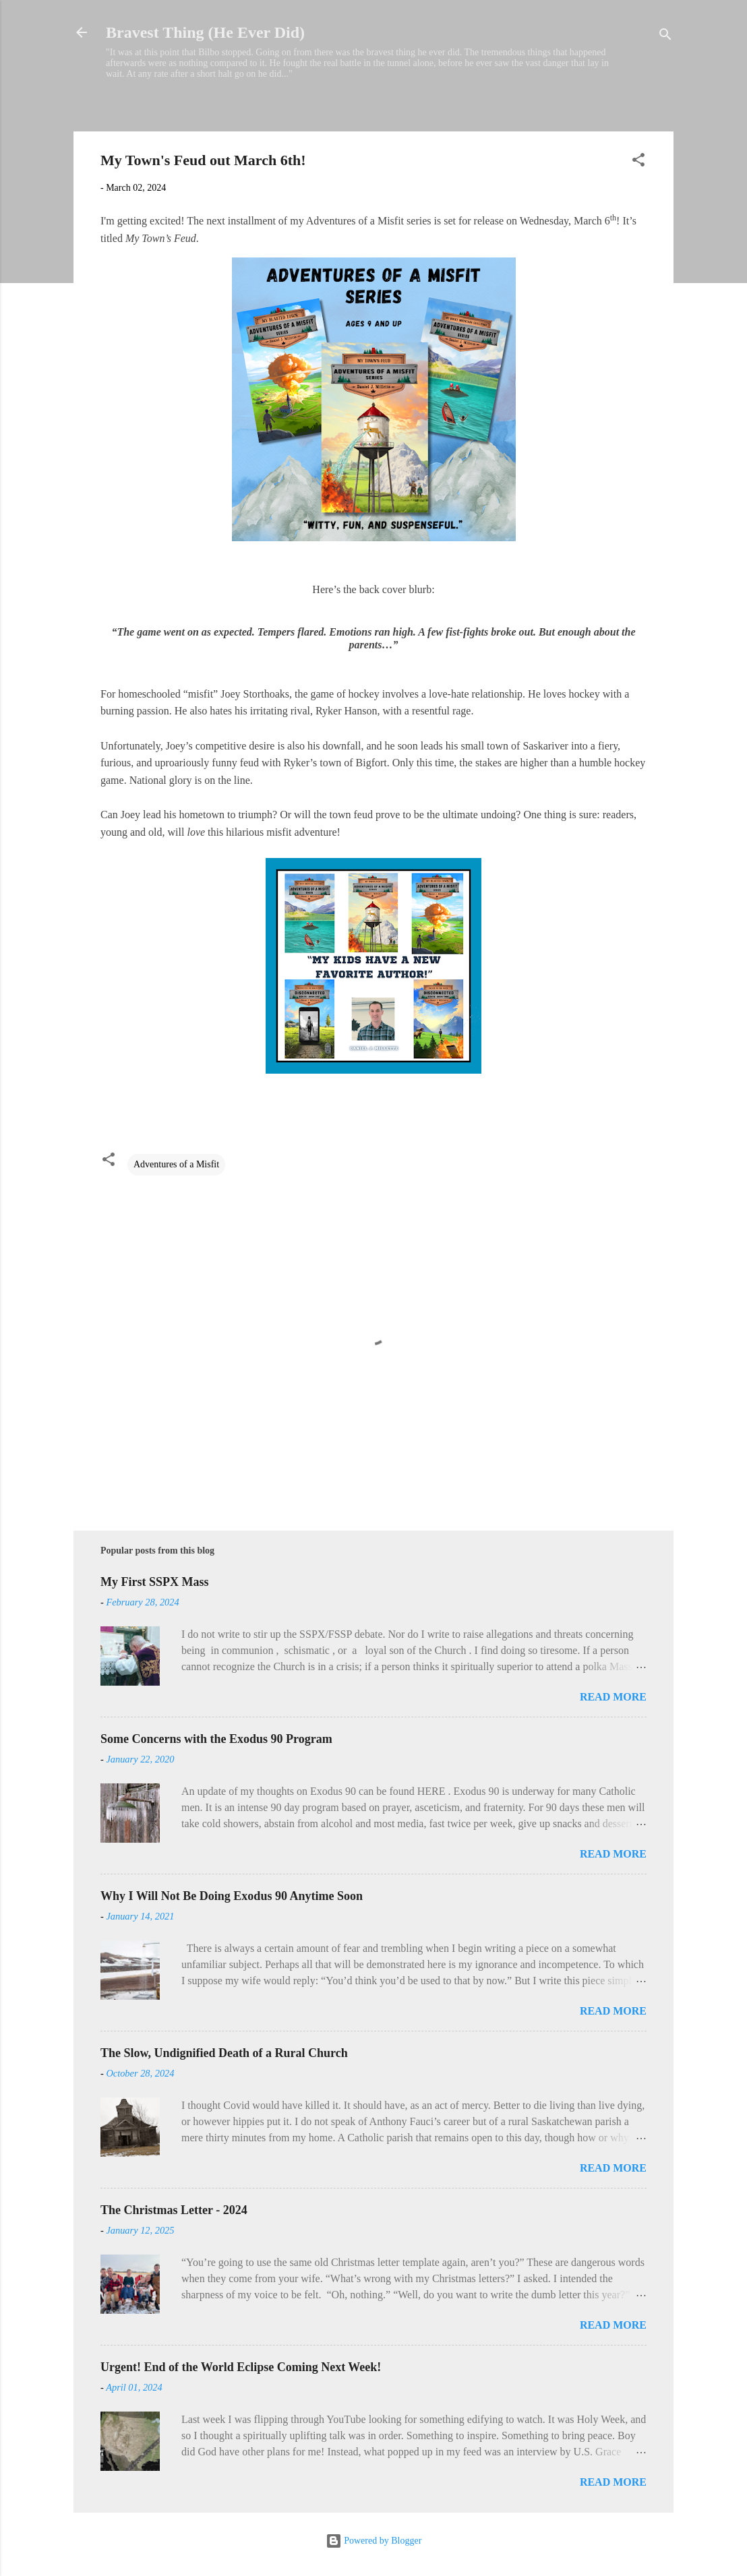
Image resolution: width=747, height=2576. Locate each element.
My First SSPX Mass (154, 1582)
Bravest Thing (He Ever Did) (205, 32)
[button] (638, 162)
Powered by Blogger (374, 2541)
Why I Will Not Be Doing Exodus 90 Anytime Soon (231, 1896)
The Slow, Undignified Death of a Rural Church (224, 2053)
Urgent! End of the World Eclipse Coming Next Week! (240, 2367)
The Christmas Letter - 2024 (173, 2210)
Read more (613, 1697)
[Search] (665, 36)
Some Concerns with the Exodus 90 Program (216, 1739)
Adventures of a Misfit (176, 1164)
